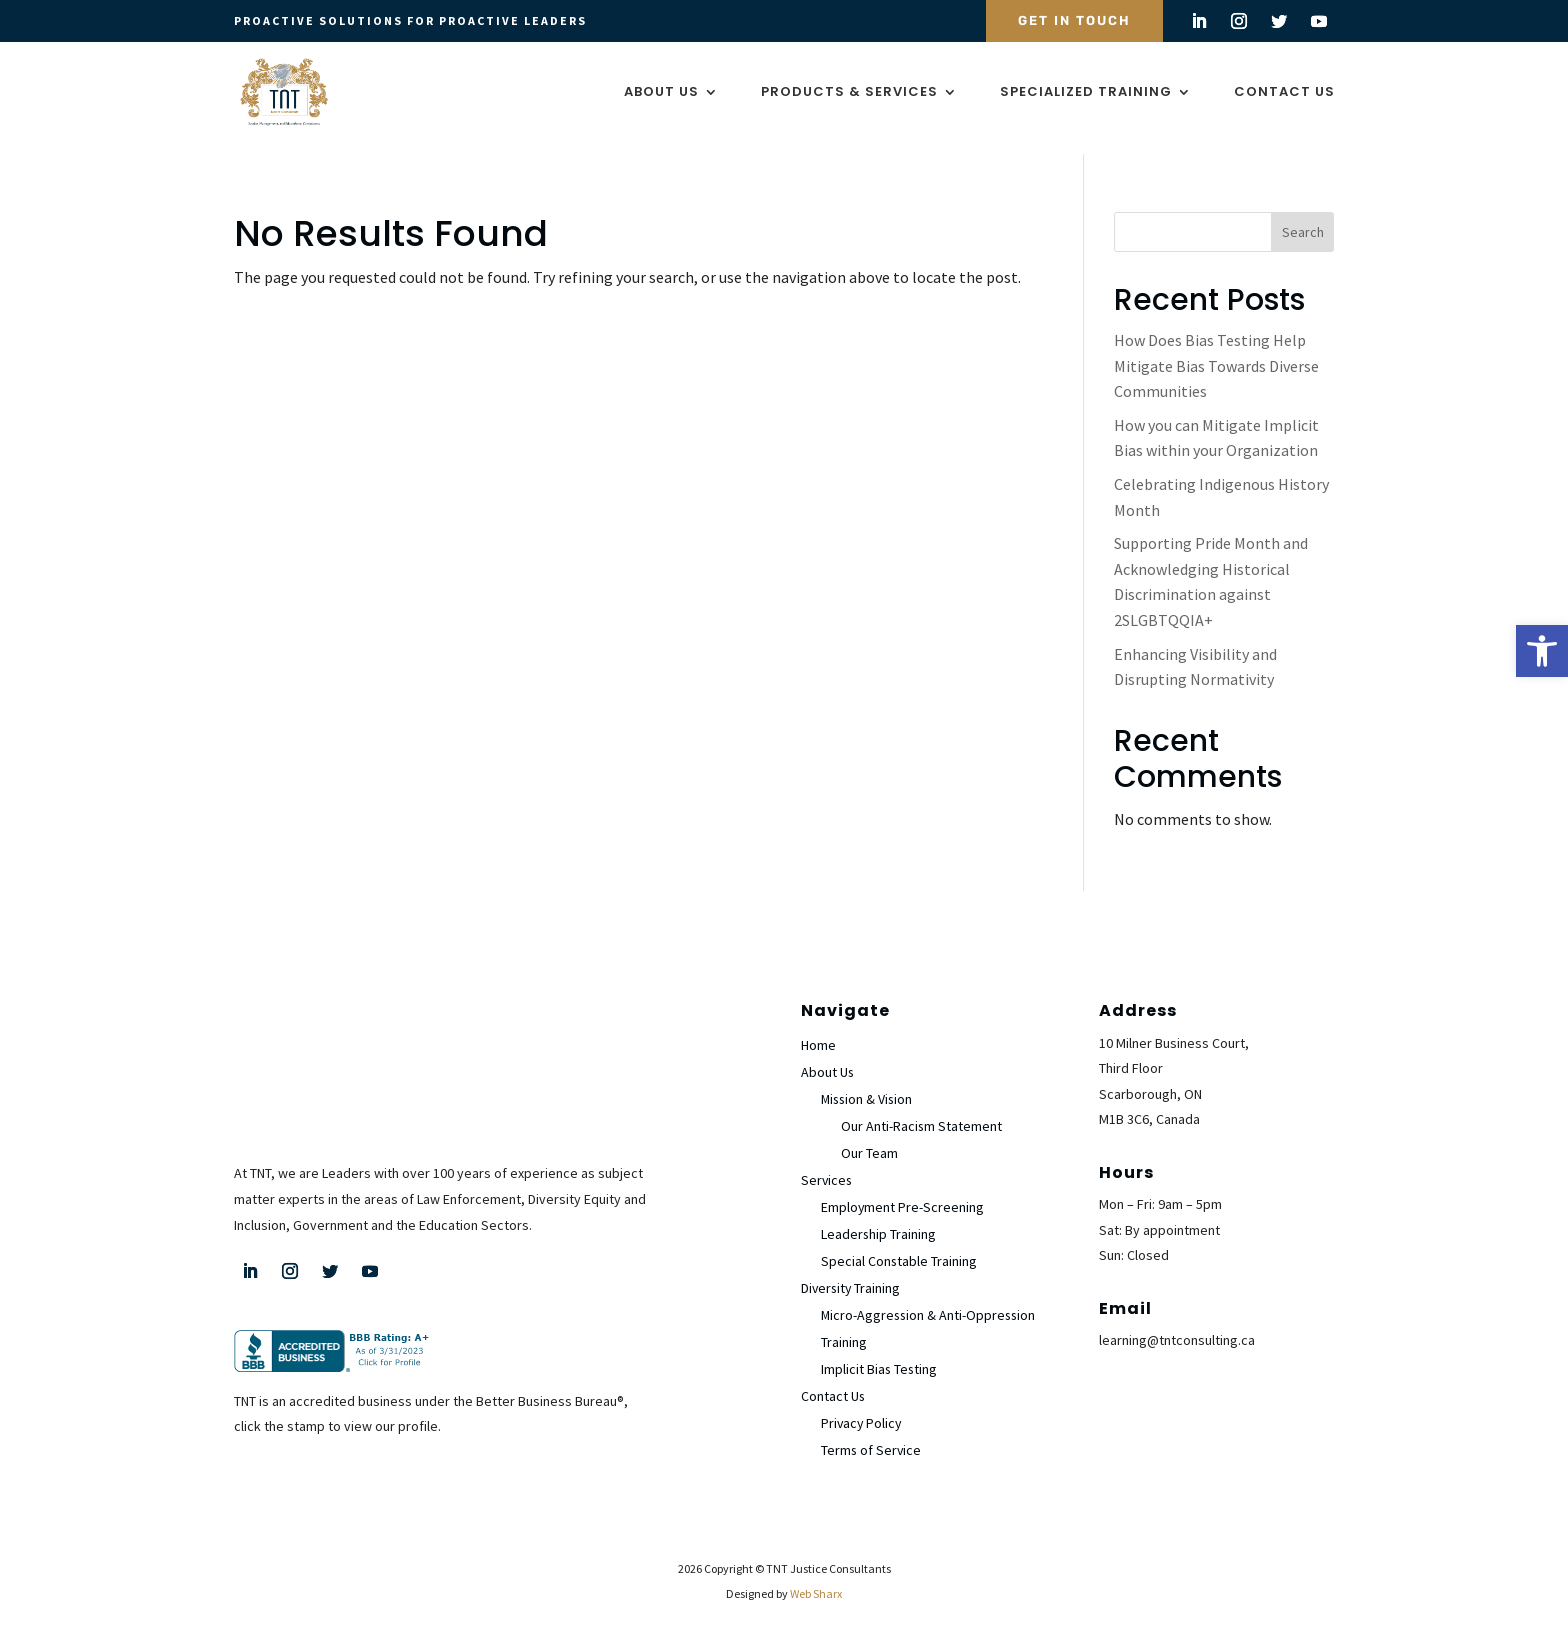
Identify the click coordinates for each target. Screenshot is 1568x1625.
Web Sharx (816, 1581)
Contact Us (1284, 93)
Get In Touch (1074, 20)
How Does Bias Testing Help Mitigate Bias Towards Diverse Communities (1216, 353)
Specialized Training (1086, 93)
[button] (1542, 651)
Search (1303, 220)
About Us (661, 93)
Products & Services (849, 93)
